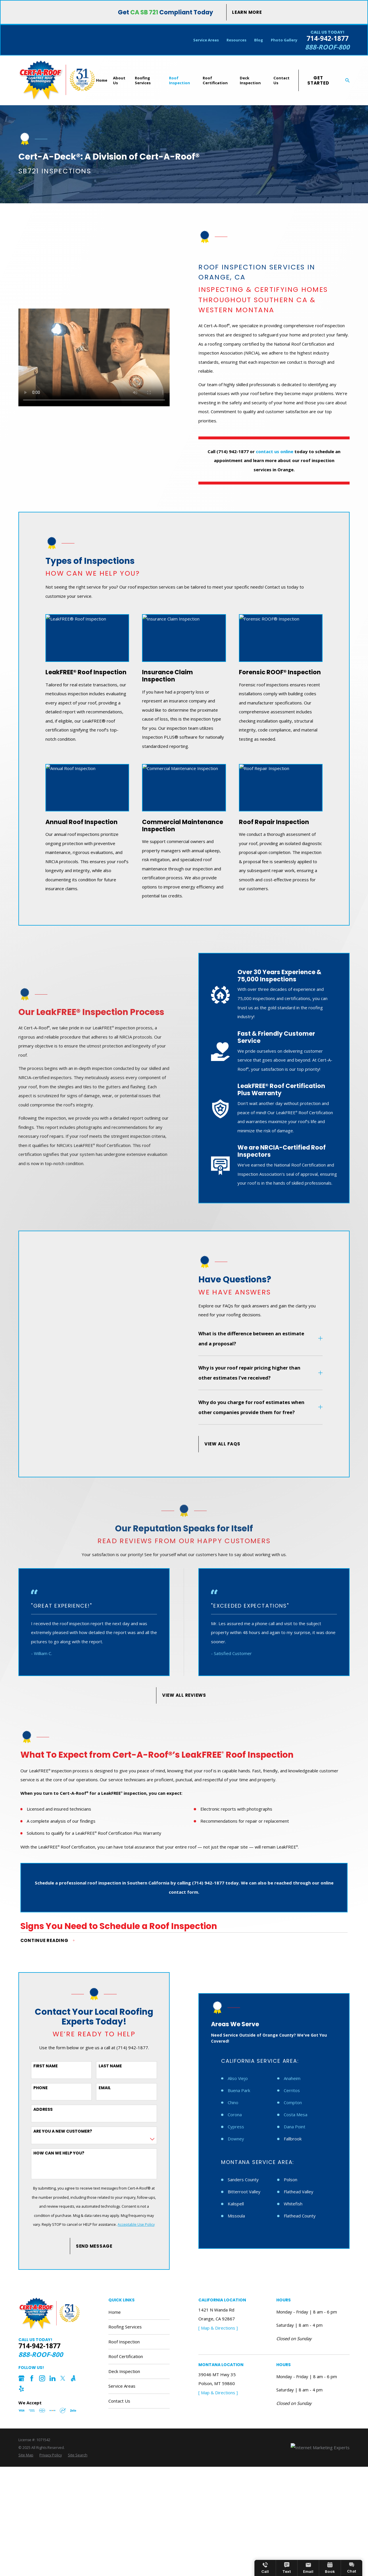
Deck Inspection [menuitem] (250, 80)
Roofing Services (125, 2327)
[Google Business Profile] (21, 2378)
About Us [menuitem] (119, 80)
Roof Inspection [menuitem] (179, 80)
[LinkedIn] (52, 2378)
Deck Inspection (124, 2371)
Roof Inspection (124, 2342)
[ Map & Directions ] (218, 2328)
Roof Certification (125, 2356)
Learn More (247, 12)
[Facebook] (32, 2378)
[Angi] (73, 2378)
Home (114, 2312)
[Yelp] (21, 2389)
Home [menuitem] (101, 80)
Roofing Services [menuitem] (143, 80)
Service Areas (206, 40)
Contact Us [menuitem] (281, 80)
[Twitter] (63, 2378)
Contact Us (119, 2401)
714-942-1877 (327, 38)
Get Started (318, 80)
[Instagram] (42, 2378)
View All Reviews (184, 1695)
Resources (236, 40)
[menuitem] (25, 2455)
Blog (258, 40)
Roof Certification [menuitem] (215, 80)
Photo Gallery (284, 40)
